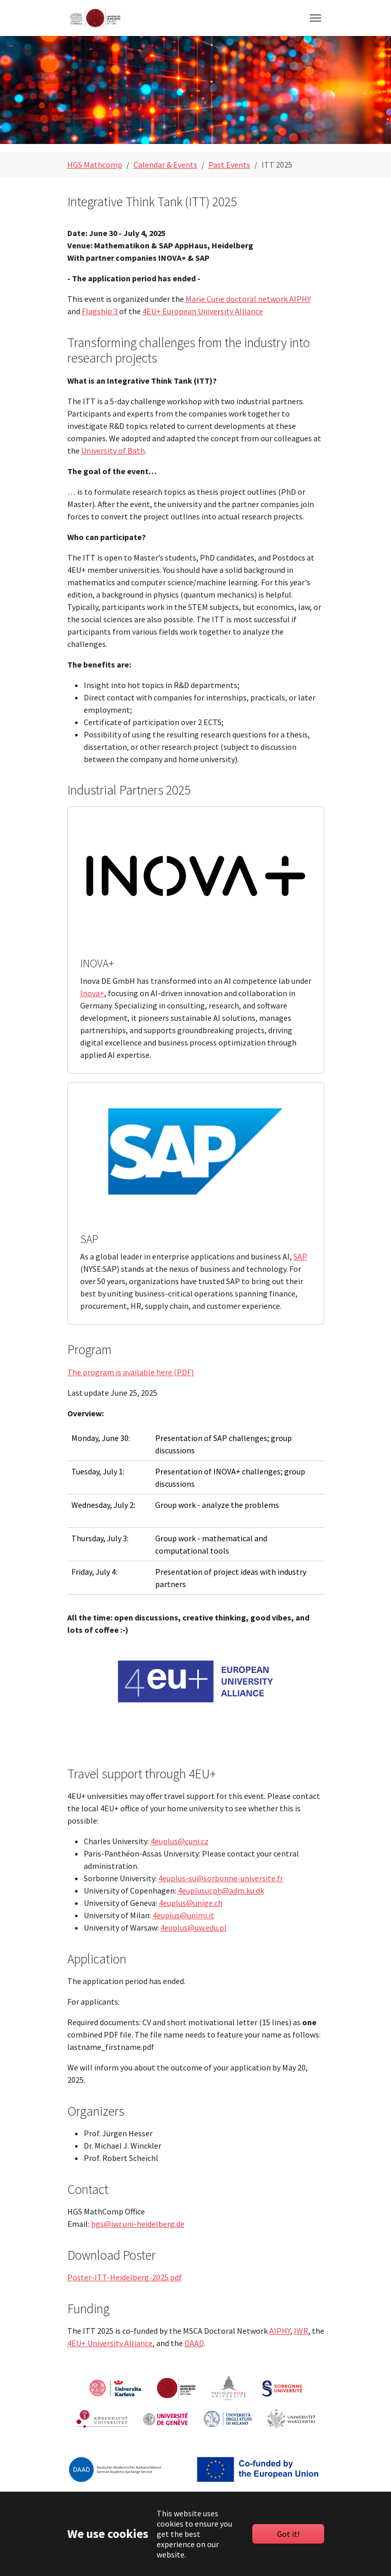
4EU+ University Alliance (110, 2343)
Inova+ (92, 993)
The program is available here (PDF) (130, 1372)
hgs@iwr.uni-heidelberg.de (137, 2224)
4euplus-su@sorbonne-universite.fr (220, 1878)
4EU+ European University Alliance (202, 311)
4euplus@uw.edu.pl (193, 1927)
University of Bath (113, 450)
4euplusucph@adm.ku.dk (221, 1890)
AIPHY (279, 2331)
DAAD (194, 2343)
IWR (301, 2331)
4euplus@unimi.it (183, 1915)
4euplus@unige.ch (190, 1903)
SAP (300, 1256)
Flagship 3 (100, 311)
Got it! (288, 2534)
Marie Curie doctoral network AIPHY (248, 299)
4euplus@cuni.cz (180, 1841)
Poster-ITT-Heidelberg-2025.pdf (124, 2277)
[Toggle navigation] (315, 18)
